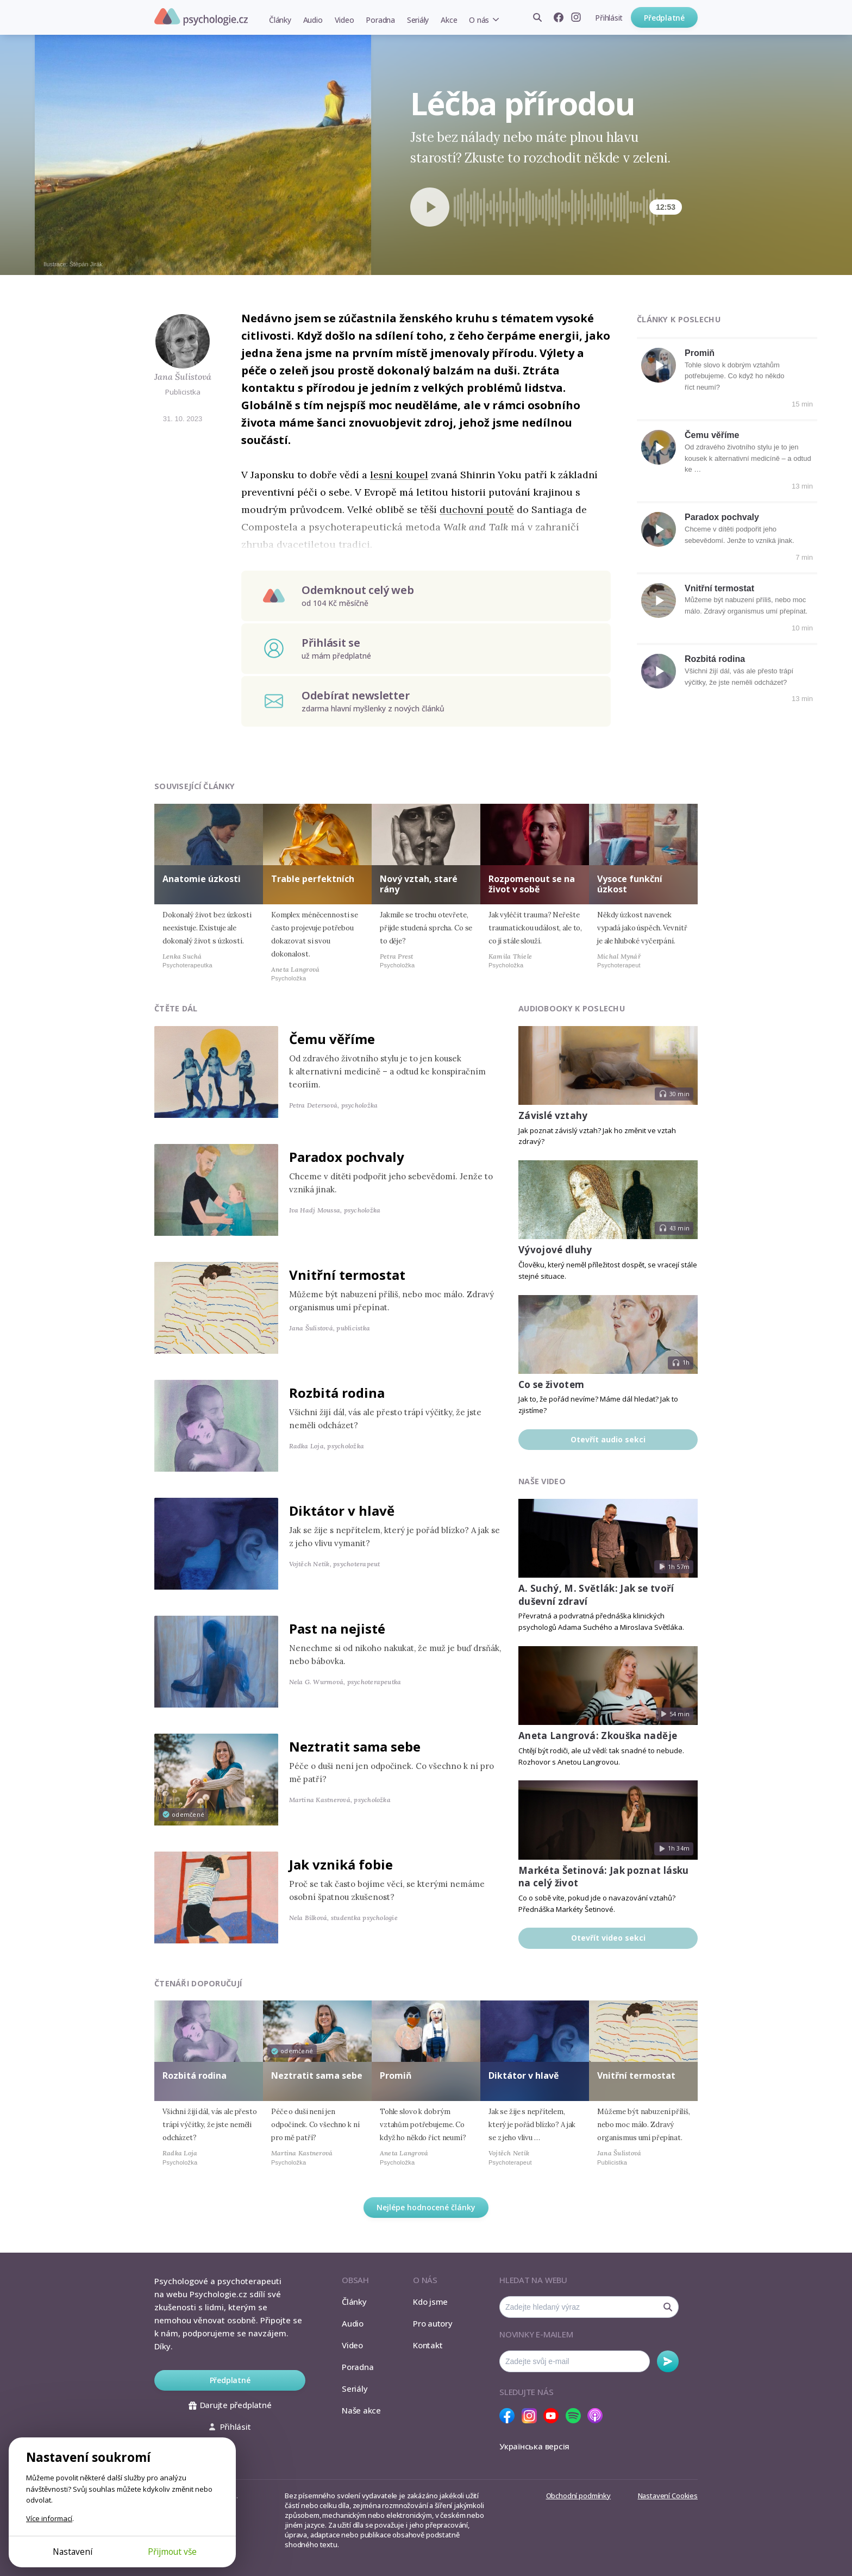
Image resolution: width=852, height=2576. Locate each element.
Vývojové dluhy (555, 1249)
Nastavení (72, 2552)
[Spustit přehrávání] (429, 207)
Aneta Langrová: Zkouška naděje (597, 1735)
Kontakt (427, 2345)
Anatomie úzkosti (201, 879)
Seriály (418, 20)
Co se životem (551, 1384)
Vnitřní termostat (719, 588)
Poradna (380, 20)
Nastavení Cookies (668, 2495)
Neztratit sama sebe (355, 1746)
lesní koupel (399, 474)
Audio (313, 20)
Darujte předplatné (230, 2404)
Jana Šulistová (182, 376)
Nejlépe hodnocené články (426, 2207)
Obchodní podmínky (578, 2495)
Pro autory (433, 2323)
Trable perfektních (312, 879)
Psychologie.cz (201, 17)
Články (280, 20)
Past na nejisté (337, 1628)
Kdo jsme (430, 2301)
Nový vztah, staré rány (419, 884)
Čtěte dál (176, 1008)
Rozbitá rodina (715, 659)
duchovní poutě (477, 509)
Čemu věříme (712, 435)
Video (344, 20)
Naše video (542, 1481)
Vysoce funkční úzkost (629, 884)
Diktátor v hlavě (341, 1511)
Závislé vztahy (553, 1115)
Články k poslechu (679, 319)
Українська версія (534, 2446)
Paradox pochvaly (722, 517)
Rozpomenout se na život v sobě (531, 884)
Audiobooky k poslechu (571, 1008)
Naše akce (361, 2410)
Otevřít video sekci (608, 1938)
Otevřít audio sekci (608, 1439)
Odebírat (668, 2361)
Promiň (700, 353)
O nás (479, 20)
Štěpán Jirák (86, 264)
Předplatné (664, 17)
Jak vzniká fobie (341, 1864)
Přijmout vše (172, 2552)
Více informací (49, 2518)
